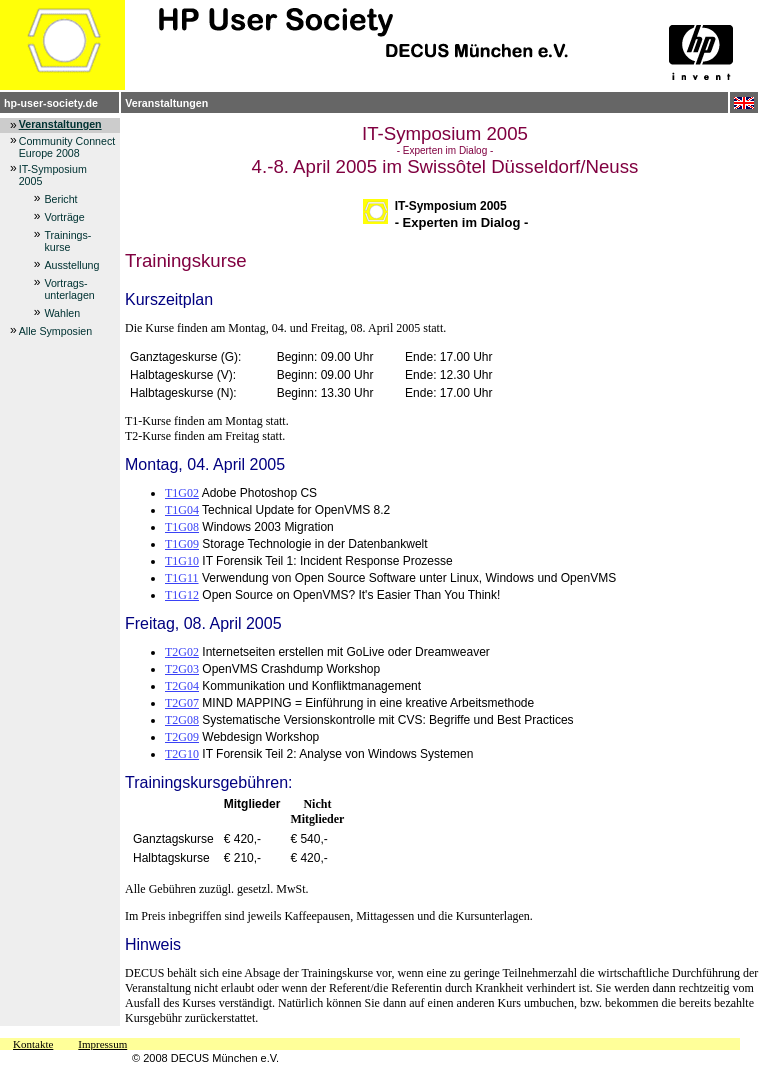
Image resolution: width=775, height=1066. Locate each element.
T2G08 (182, 720)
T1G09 (182, 544)
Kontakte (33, 1044)
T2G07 (182, 703)
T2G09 (182, 737)
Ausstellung (71, 265)
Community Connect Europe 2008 (67, 147)
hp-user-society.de (51, 103)
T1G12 (182, 595)
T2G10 (182, 754)
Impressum (102, 1044)
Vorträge (64, 217)
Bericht (60, 199)
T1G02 (182, 493)
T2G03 (182, 669)
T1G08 (182, 527)
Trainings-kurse (67, 241)
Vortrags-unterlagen (69, 289)
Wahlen (62, 313)
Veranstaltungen (166, 103)
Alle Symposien (55, 331)
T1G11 (182, 578)
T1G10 (182, 561)
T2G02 (182, 652)
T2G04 (182, 686)
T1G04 (182, 510)
